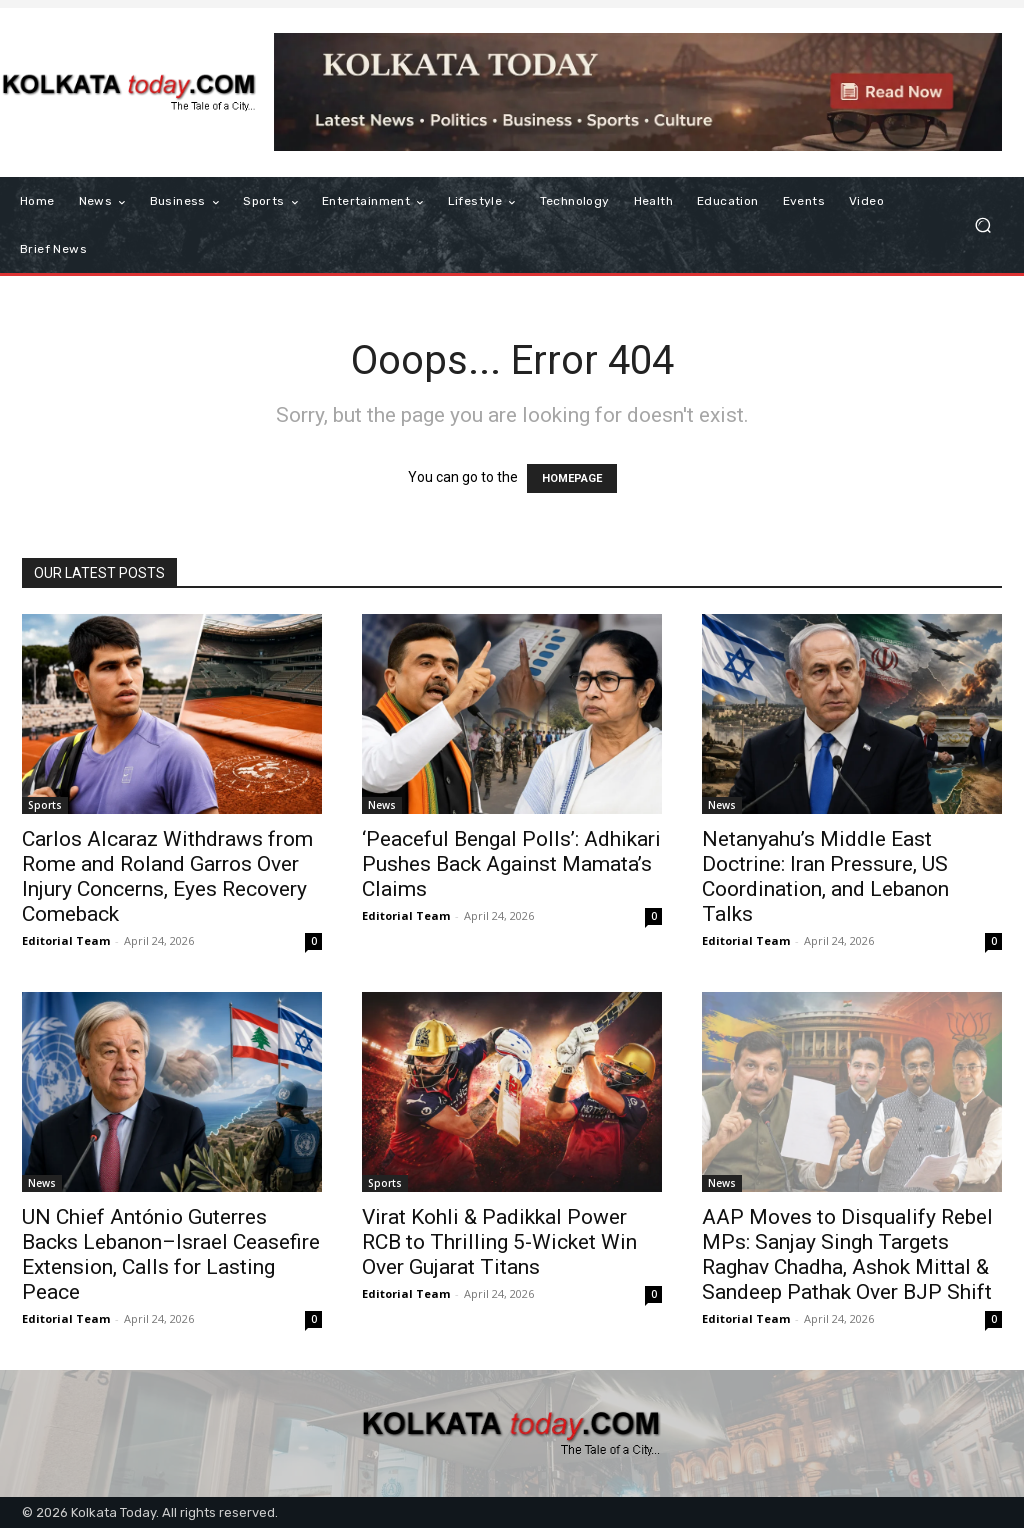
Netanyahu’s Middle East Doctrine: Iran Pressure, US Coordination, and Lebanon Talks (825, 876)
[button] (982, 225)
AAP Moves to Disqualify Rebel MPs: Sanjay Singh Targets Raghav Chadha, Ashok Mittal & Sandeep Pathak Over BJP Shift (847, 1254)
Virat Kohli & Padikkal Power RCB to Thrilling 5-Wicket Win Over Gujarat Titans (499, 1242)
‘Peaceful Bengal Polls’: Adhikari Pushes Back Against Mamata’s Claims (511, 864)
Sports (45, 805)
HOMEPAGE (572, 478)
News (382, 805)
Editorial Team (66, 940)
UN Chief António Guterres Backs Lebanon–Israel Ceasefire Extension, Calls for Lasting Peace (171, 1254)
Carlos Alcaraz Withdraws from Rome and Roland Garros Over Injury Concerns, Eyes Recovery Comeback (167, 876)
